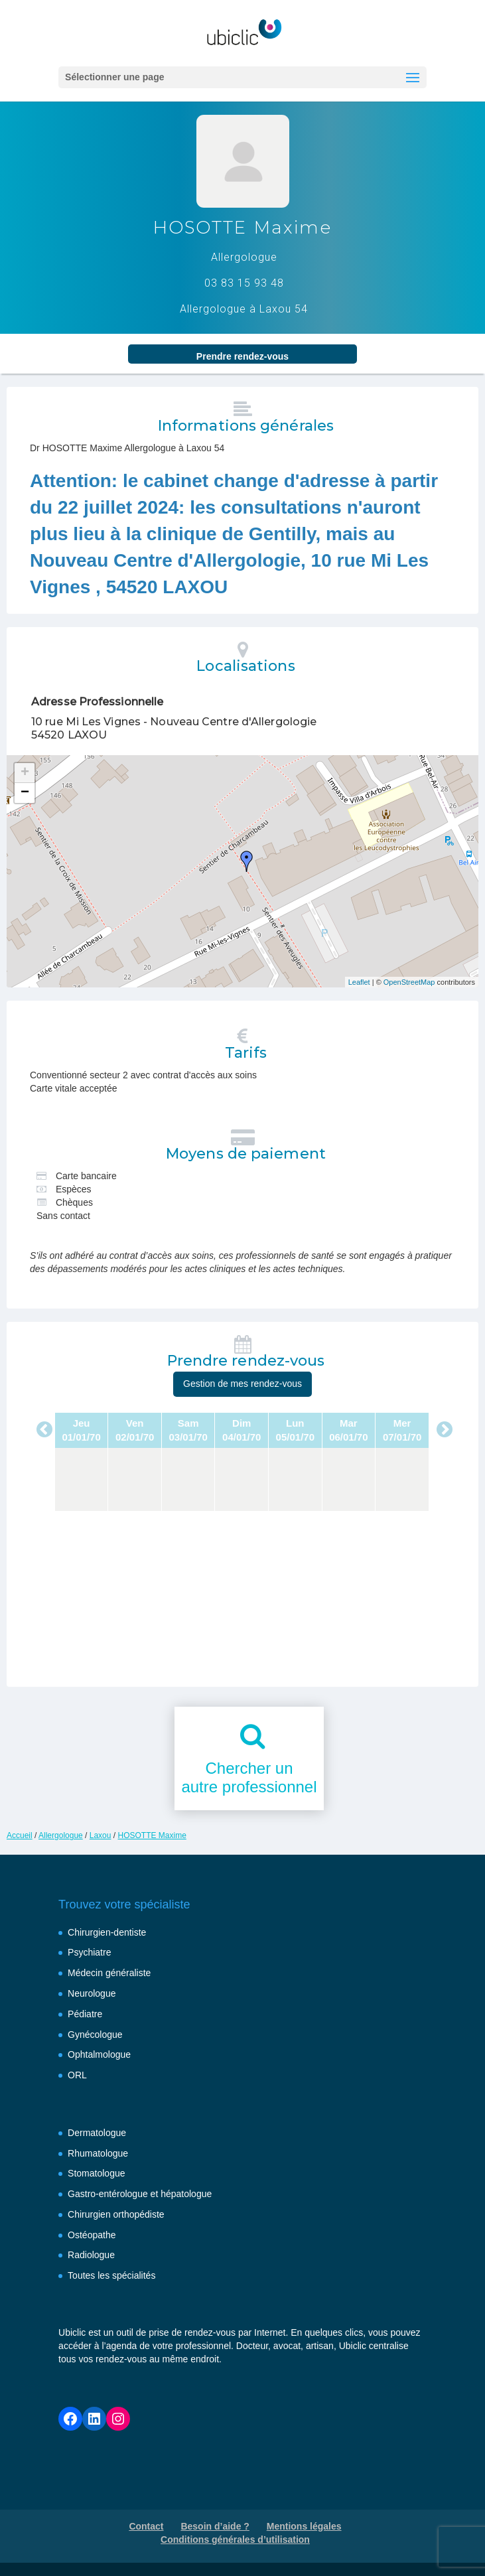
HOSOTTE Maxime (151, 1835)
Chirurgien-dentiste (107, 1932)
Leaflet (359, 982)
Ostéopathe (91, 2235)
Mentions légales (304, 2526)
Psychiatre (89, 1952)
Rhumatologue (98, 2153)
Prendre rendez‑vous (242, 356)
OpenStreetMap (409, 982)
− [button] (25, 793)
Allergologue (60, 1835)
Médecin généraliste (109, 1973)
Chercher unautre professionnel (248, 1777)
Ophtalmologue (99, 2054)
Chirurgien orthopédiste (116, 2214)
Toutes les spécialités (111, 2275)
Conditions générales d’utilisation (235, 2539)
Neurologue (91, 1993)
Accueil (20, 1835)
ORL (77, 2075)
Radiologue (91, 2255)
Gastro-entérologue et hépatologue (140, 2193)
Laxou (100, 1835)
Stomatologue (96, 2173)
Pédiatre (85, 2014)
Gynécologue (95, 2034)
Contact (146, 2526)
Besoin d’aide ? (214, 2526)
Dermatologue (97, 2132)
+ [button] (25, 773)
